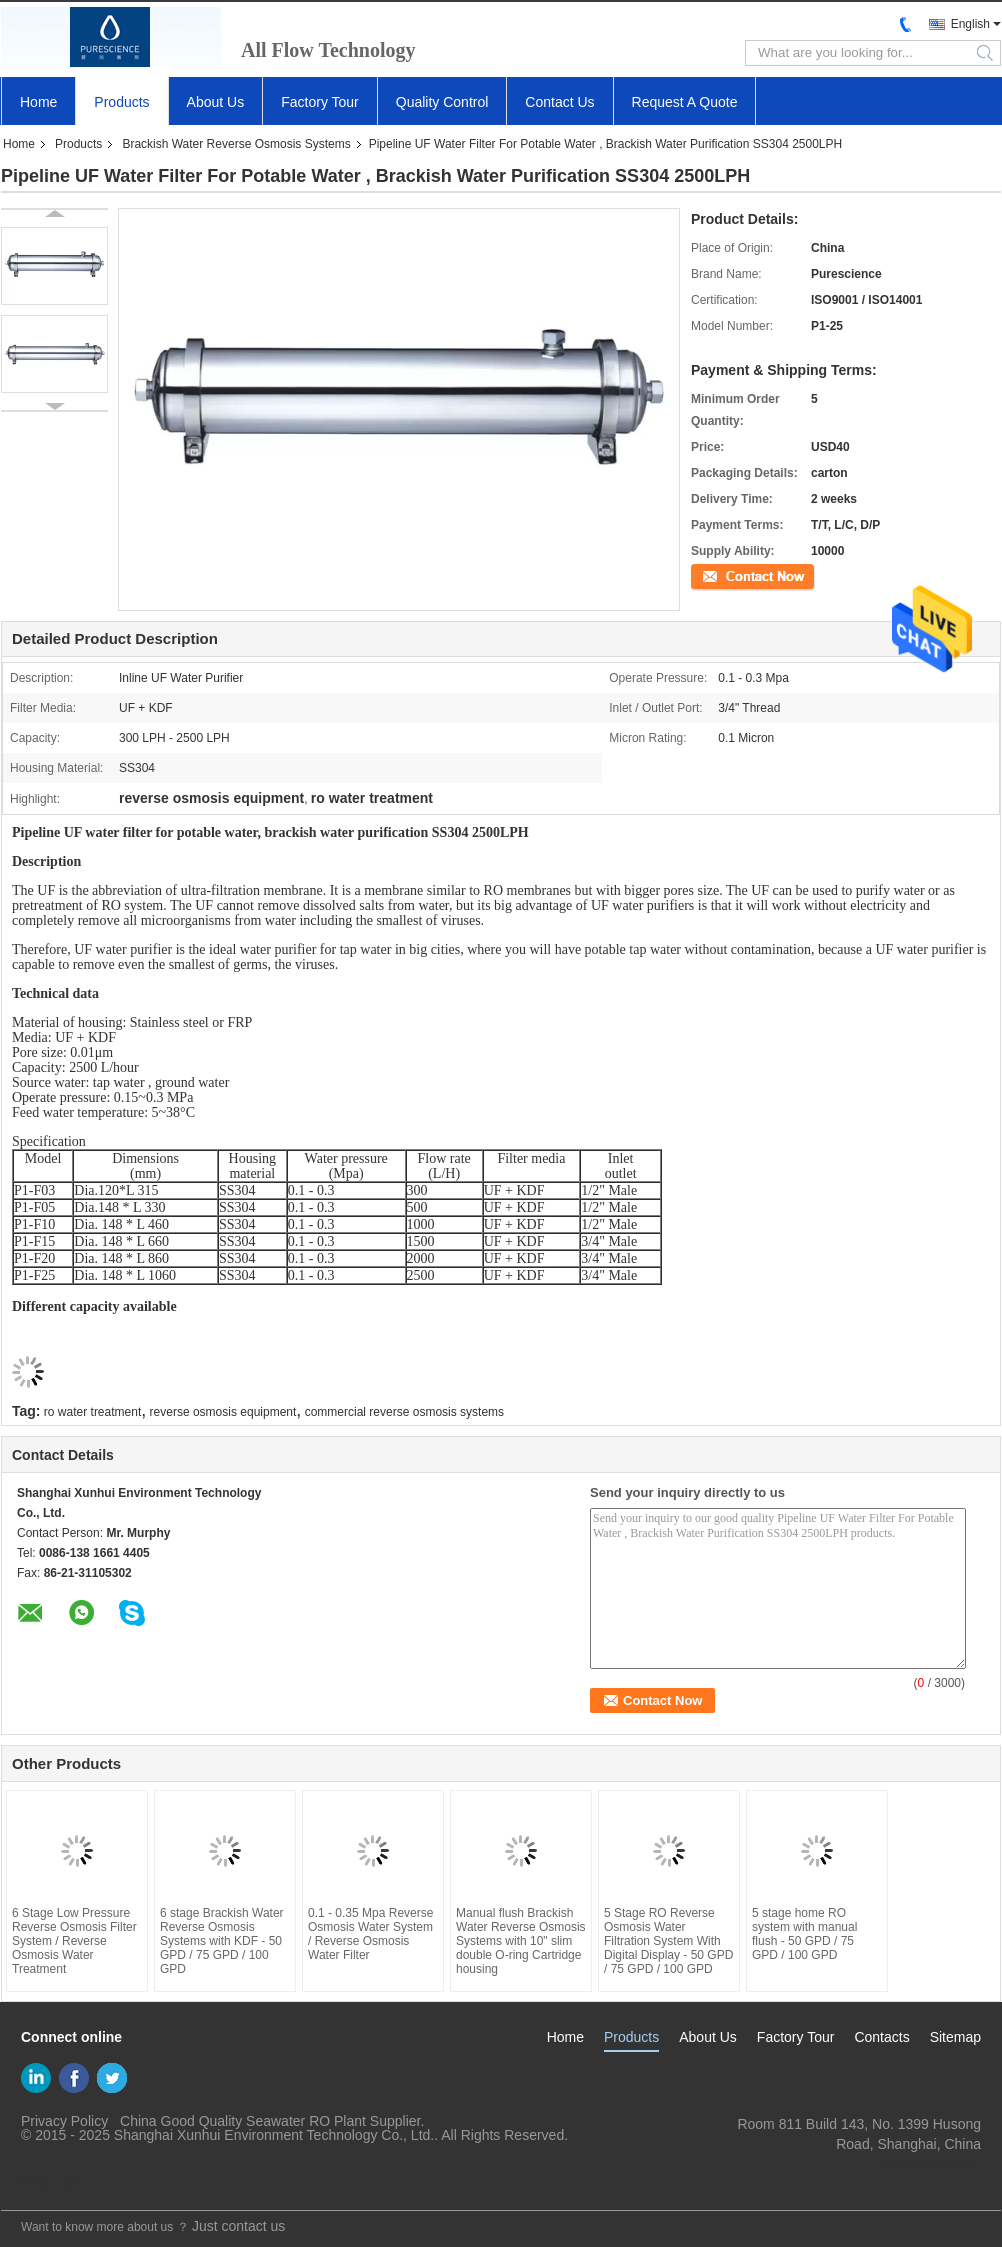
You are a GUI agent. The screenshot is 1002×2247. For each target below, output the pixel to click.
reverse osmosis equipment (223, 1412)
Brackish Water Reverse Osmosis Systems (236, 144)
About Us (216, 102)
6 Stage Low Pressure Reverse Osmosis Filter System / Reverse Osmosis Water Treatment (74, 1941)
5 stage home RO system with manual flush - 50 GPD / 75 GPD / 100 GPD (804, 1934)
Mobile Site (42, 2183)
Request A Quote (685, 102)
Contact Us (559, 102)
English (970, 24)
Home (38, 102)
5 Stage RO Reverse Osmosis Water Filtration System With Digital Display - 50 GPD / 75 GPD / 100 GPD (668, 1941)
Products (121, 102)
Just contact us (238, 2226)
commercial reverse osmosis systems (404, 1412)
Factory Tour (320, 102)
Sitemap (955, 2037)
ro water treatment (92, 1412)
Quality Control (442, 102)
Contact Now (725, 575)
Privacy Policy (64, 2121)
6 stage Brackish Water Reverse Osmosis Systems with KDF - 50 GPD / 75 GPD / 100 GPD (222, 1941)
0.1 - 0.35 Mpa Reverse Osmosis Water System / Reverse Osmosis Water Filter (370, 1934)
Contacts (881, 2037)
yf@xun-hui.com (930, 2164)
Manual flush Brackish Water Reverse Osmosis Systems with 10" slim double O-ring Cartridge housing (521, 1941)
